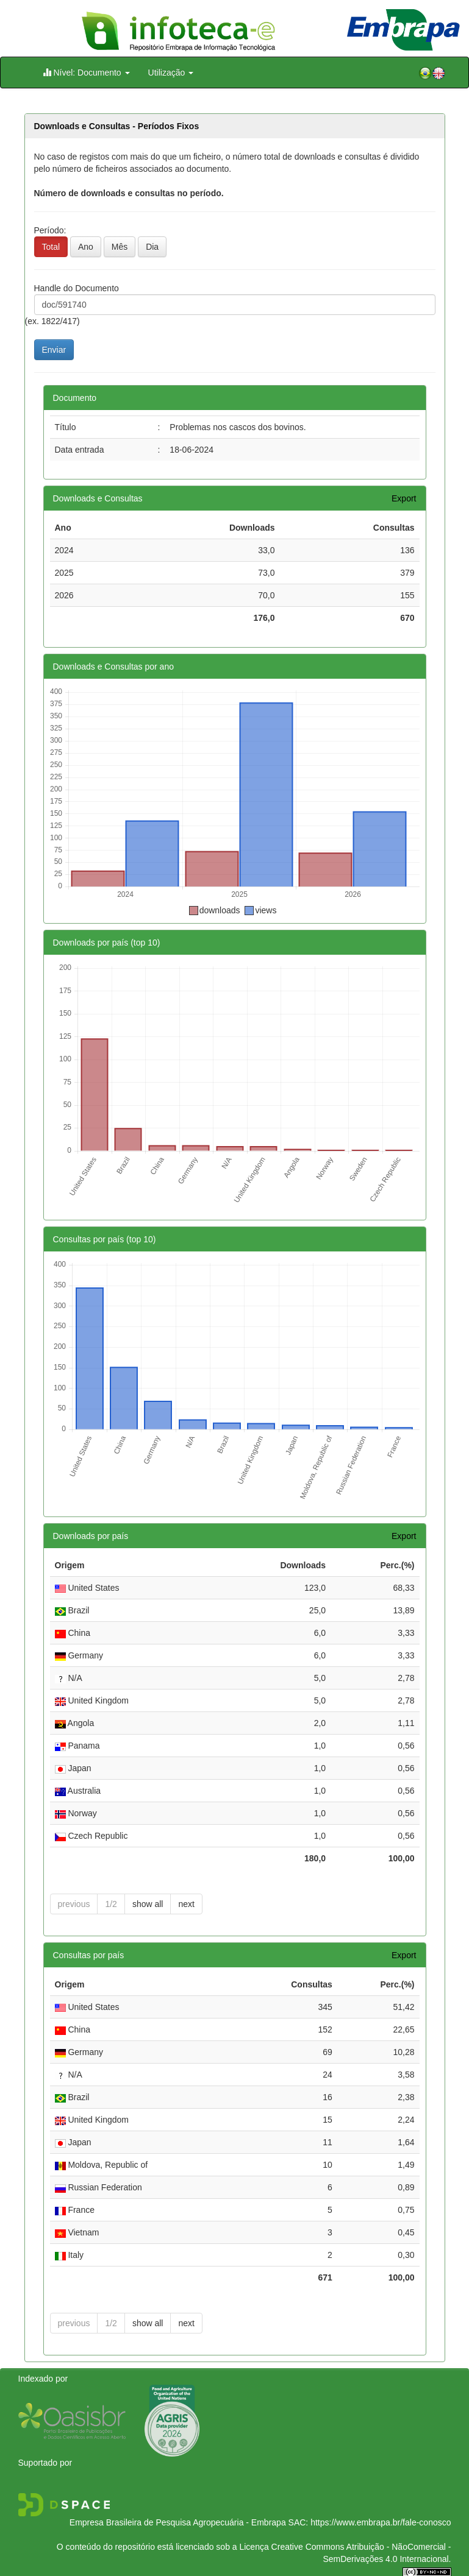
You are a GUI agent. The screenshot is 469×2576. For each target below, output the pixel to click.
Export (404, 498)
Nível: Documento (86, 72)
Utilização (171, 72)
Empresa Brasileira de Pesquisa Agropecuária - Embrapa (178, 2522)
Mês (119, 247)
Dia (152, 247)
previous (74, 1904)
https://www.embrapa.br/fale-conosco (380, 2522)
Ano (85, 247)
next (186, 1904)
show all (147, 1904)
